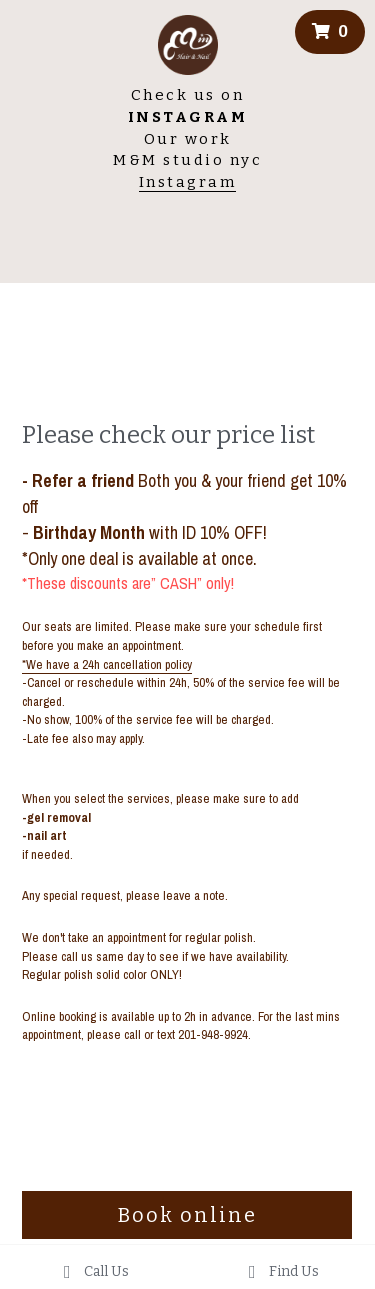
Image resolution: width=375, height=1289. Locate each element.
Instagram (188, 182)
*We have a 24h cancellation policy (107, 664)
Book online (187, 1215)
